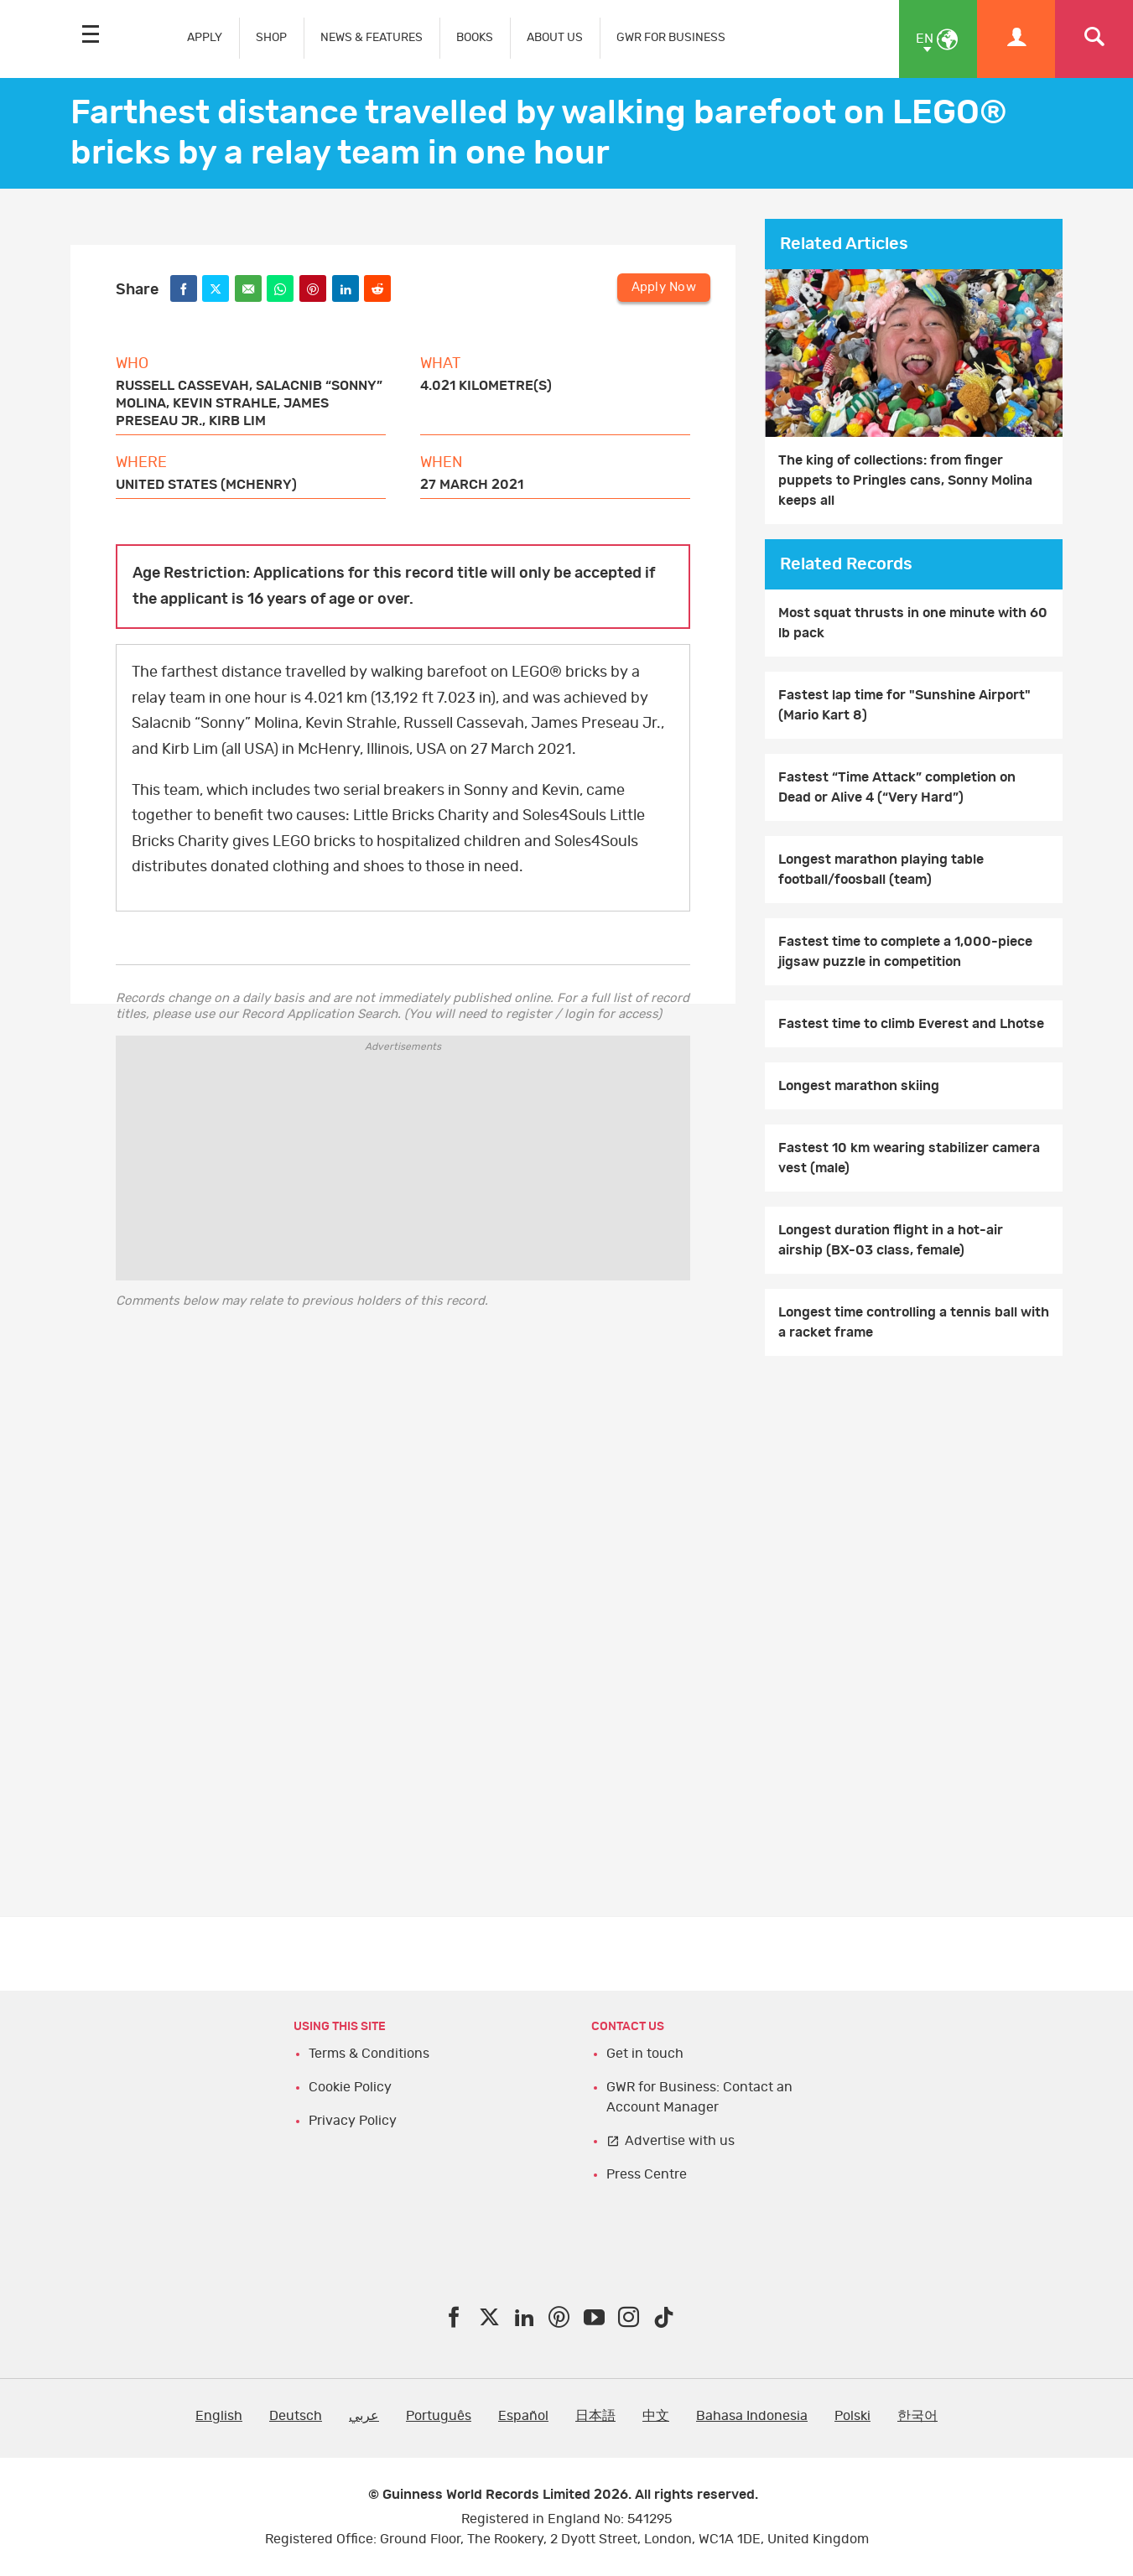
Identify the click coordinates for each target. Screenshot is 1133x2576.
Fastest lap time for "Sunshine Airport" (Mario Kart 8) (904, 705)
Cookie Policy (350, 2087)
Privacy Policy (353, 2120)
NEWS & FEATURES (371, 37)
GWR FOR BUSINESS (670, 37)
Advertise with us (680, 2141)
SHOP (271, 37)
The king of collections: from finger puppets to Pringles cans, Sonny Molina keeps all (905, 480)
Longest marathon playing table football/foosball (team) (881, 869)
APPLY (204, 37)
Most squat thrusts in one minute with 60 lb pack (912, 623)
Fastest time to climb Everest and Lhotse (911, 1024)
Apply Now (663, 287)
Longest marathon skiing (858, 1086)
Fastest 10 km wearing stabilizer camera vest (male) (909, 1158)
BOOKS (474, 37)
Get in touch (644, 2053)
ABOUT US (555, 37)
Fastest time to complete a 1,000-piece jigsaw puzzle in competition (905, 952)
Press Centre (646, 2174)
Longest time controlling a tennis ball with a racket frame (913, 1322)
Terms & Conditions (369, 2053)
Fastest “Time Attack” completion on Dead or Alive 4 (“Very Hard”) (897, 787)
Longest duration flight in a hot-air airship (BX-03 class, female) (890, 1240)
